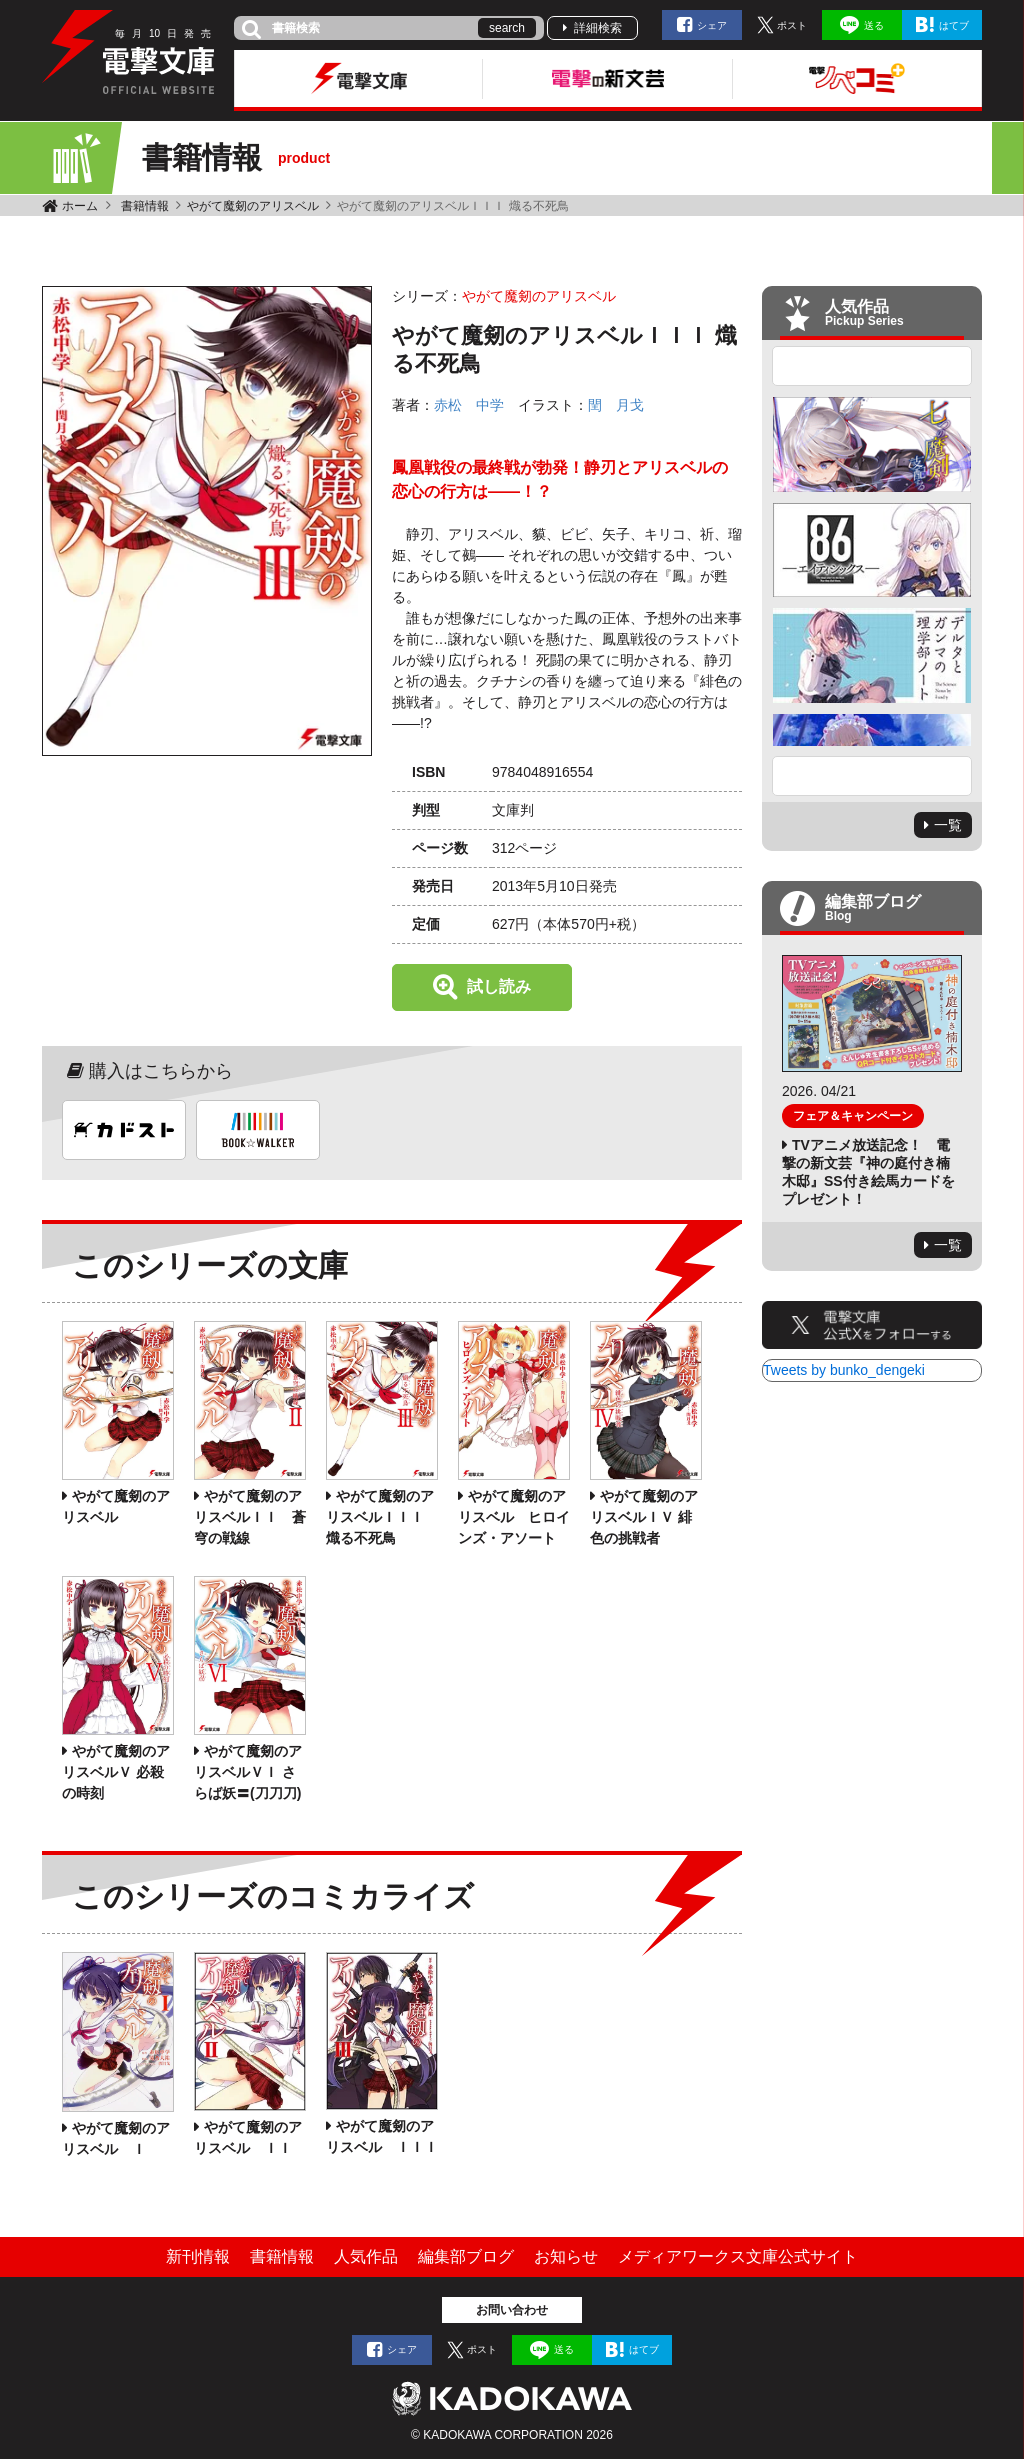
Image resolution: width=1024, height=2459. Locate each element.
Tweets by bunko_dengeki (844, 1370)
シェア (712, 25)
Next (872, 776)
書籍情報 (145, 206)
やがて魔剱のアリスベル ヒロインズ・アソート (514, 1517)
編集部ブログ (466, 2256)
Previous (872, 366)
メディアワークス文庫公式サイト (738, 2256)
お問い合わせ (512, 2310)
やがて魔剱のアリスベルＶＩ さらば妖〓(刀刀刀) (248, 1772)
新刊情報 (198, 2256)
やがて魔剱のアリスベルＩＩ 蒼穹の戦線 (250, 1517)
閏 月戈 (616, 405)
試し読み (499, 986)
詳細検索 (598, 28)
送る (874, 25)
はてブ (954, 25)
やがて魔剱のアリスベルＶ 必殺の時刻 (116, 1772)
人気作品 (366, 2256)
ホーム (80, 206)
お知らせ (566, 2256)
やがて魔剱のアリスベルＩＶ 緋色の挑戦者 (644, 1517)
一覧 (948, 825)
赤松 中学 (469, 405)
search (507, 28)
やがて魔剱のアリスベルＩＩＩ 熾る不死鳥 (380, 1517)
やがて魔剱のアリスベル (253, 206)
